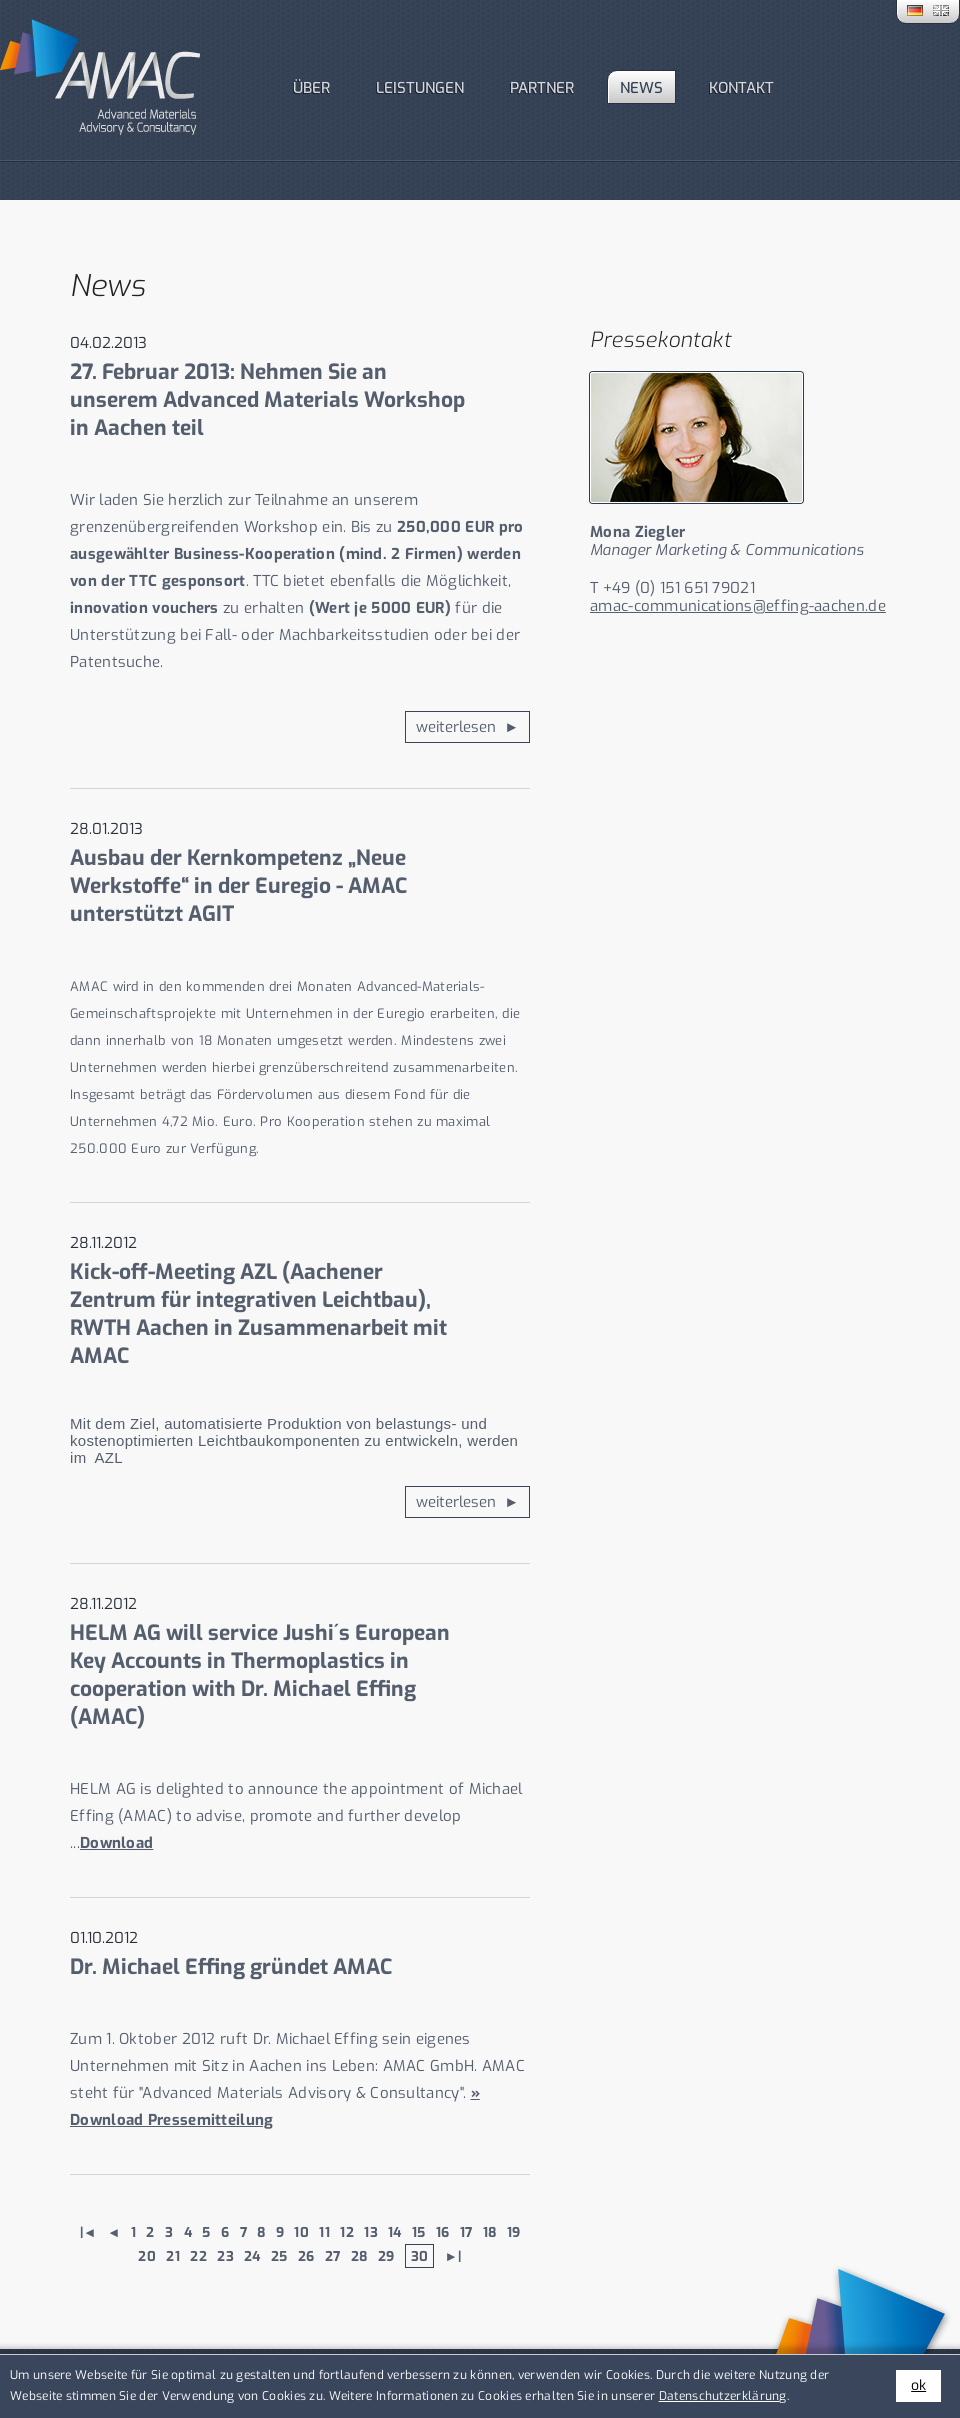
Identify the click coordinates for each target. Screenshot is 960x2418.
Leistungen (420, 88)
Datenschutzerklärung (723, 2396)
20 (147, 2256)
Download (116, 1843)
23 (225, 2256)
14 (395, 2232)
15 (419, 2232)
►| (453, 2256)
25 (279, 2256)
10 (301, 2232)
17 (466, 2232)
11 (324, 2232)
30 (420, 2256)
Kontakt (741, 88)
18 (490, 2232)
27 (333, 2256)
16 (443, 2232)
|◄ (88, 2232)
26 (306, 2256)
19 (514, 2232)
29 (386, 2256)
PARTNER (542, 88)
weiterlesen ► (467, 727)
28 (359, 2256)
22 (198, 2256)
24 (252, 2256)
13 (371, 2232)
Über (311, 88)
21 (173, 2256)
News (641, 88)
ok (918, 2385)
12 (347, 2232)
